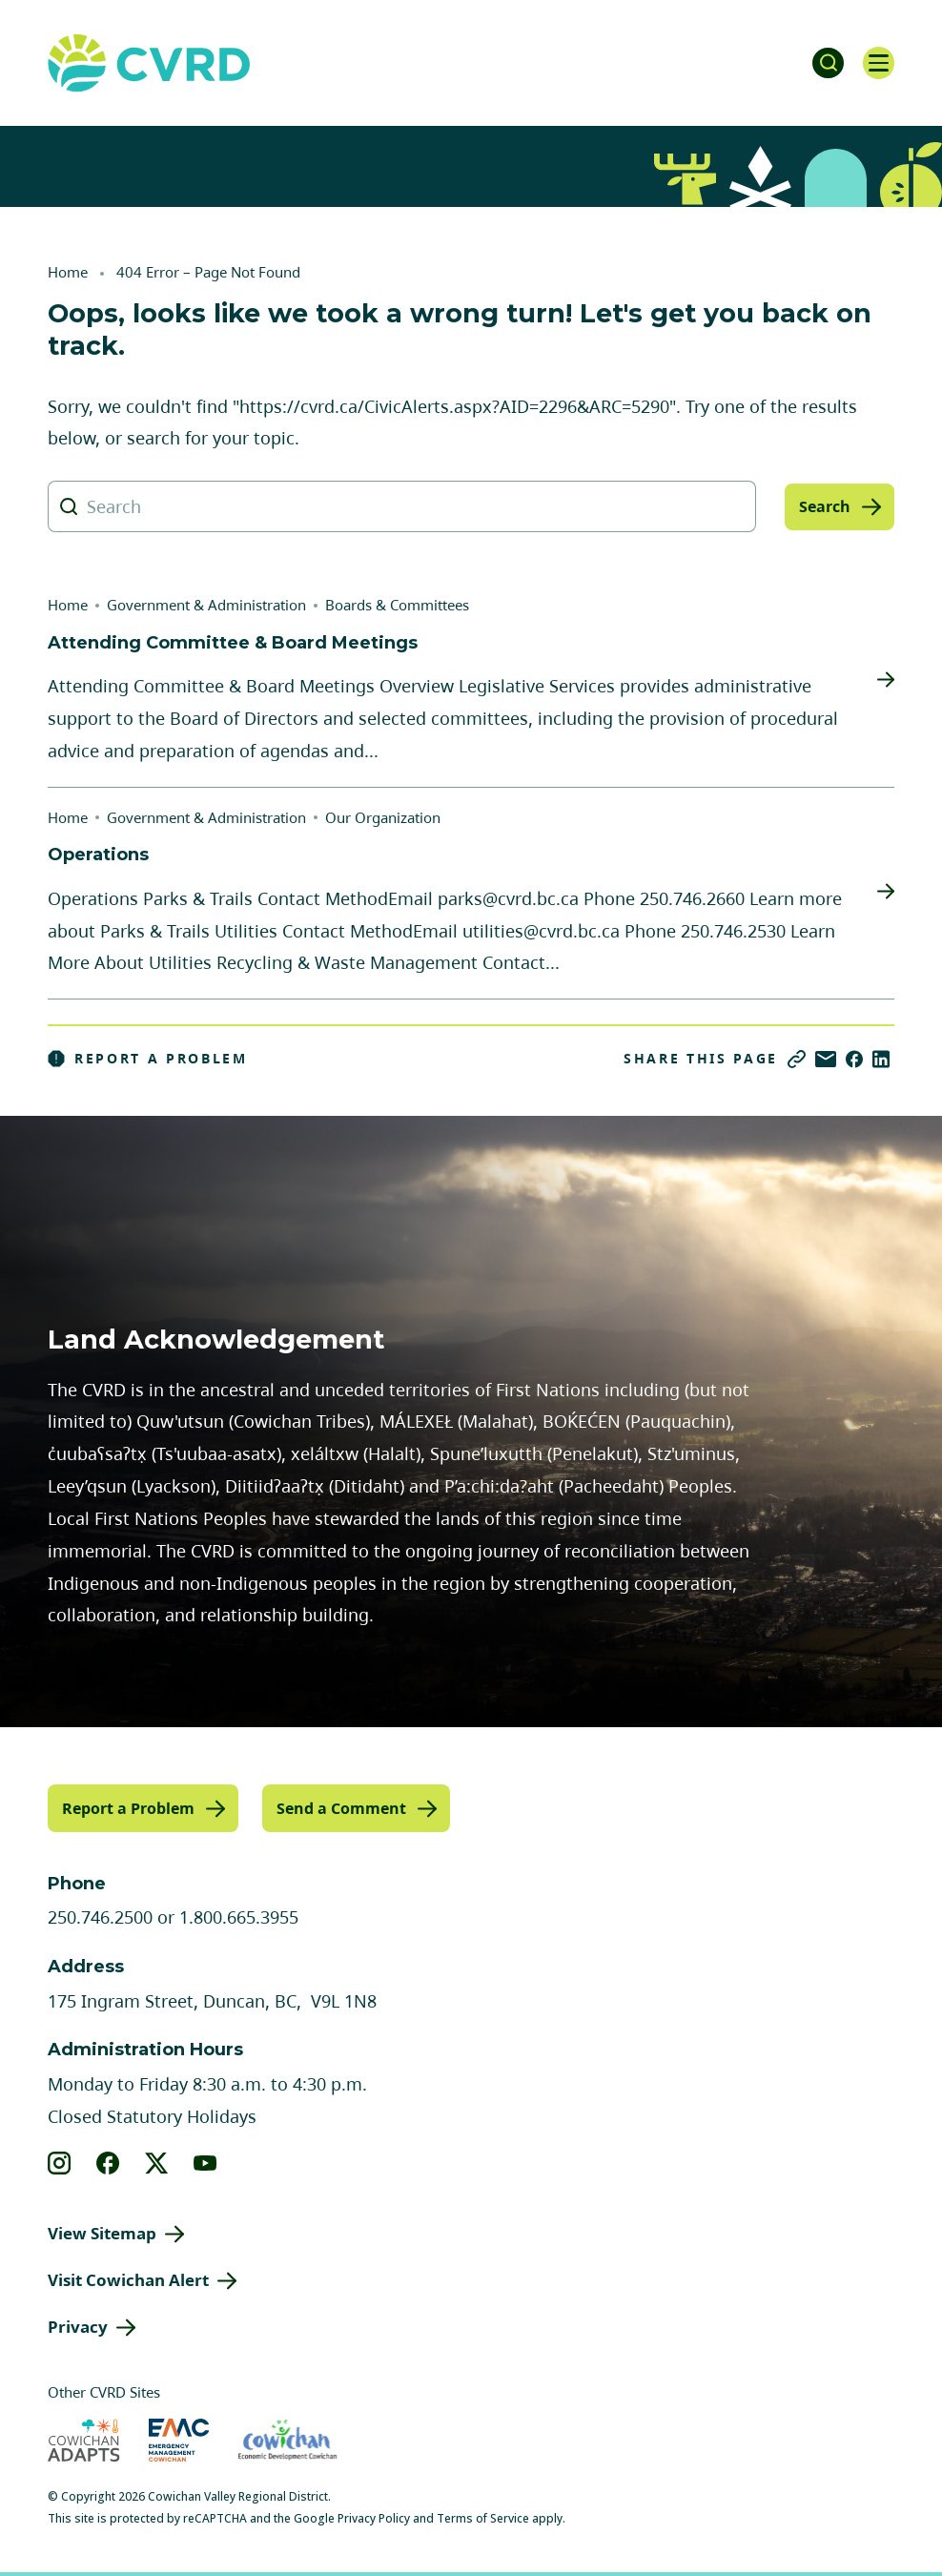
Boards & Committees (397, 604)
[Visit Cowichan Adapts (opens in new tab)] (84, 2438)
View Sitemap (102, 2232)
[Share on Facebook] (854, 1059)
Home (68, 271)
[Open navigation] (875, 63)
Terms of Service (483, 2516)
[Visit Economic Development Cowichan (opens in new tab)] (287, 2438)
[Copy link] (796, 1059)
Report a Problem (148, 1058)
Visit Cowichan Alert (128, 2279)
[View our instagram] (60, 2162)
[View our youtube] (205, 2162)
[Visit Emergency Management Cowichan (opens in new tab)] (179, 2438)
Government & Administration (206, 604)
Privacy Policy (374, 2516)
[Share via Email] (825, 1059)
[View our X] (157, 2162)
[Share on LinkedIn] (881, 1059)
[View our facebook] (108, 2162)
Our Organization (382, 817)
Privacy (78, 2326)
